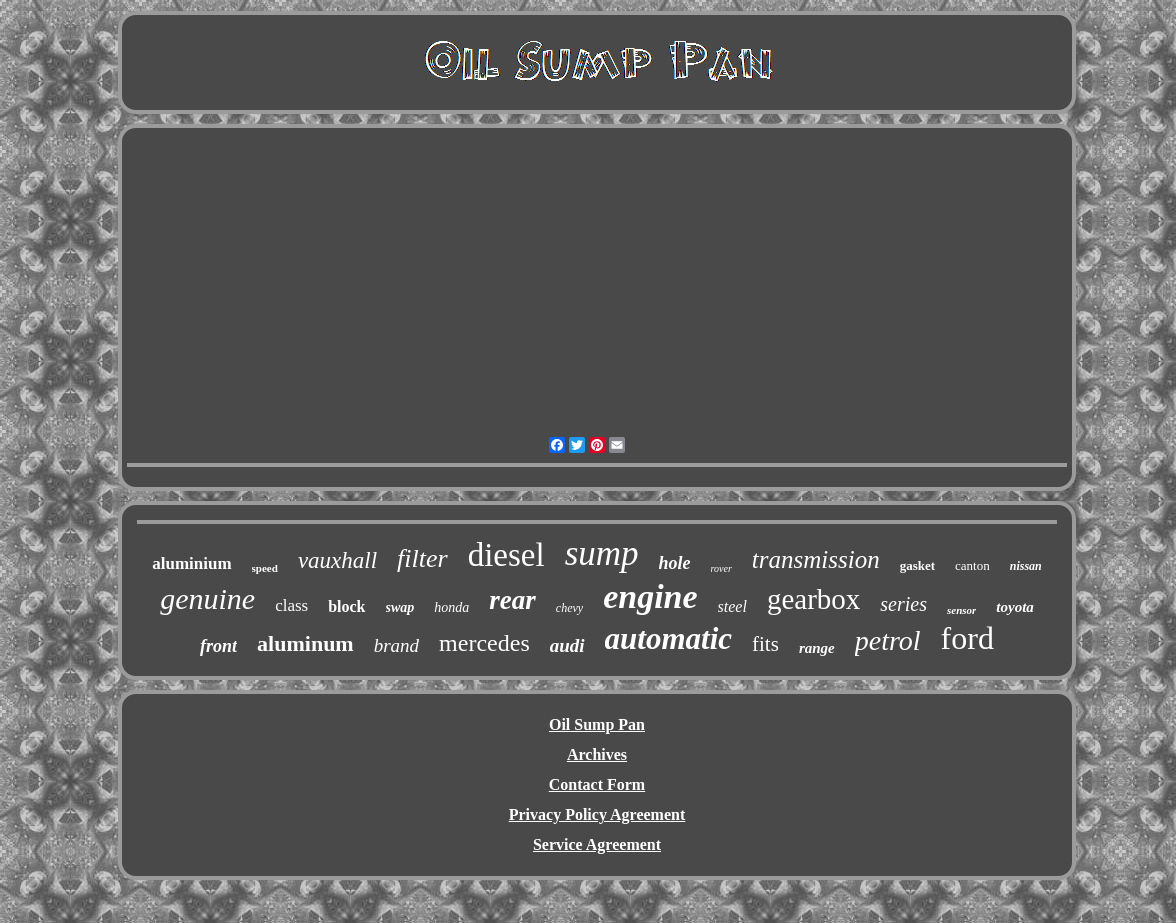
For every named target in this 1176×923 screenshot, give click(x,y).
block (346, 606)
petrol (888, 640)
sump (602, 553)
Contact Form (597, 784)
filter (422, 558)
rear (512, 600)
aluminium (191, 563)
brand (396, 645)
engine (650, 596)
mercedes (484, 643)
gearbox (813, 599)
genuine (207, 598)
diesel (506, 555)
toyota (1015, 607)
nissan (1026, 566)
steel (732, 606)
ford (967, 638)
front (218, 646)
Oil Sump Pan (597, 724)
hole (675, 563)
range (817, 648)
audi (567, 645)
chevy (569, 608)
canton (972, 565)
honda (451, 607)
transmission (816, 559)
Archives (597, 754)
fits (765, 644)
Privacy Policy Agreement (597, 814)
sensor (961, 610)
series (903, 604)
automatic (668, 638)
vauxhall (337, 560)
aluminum (305, 643)
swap (400, 607)
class (291, 605)
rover (721, 568)
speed (265, 568)
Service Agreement (597, 844)
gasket (917, 565)
